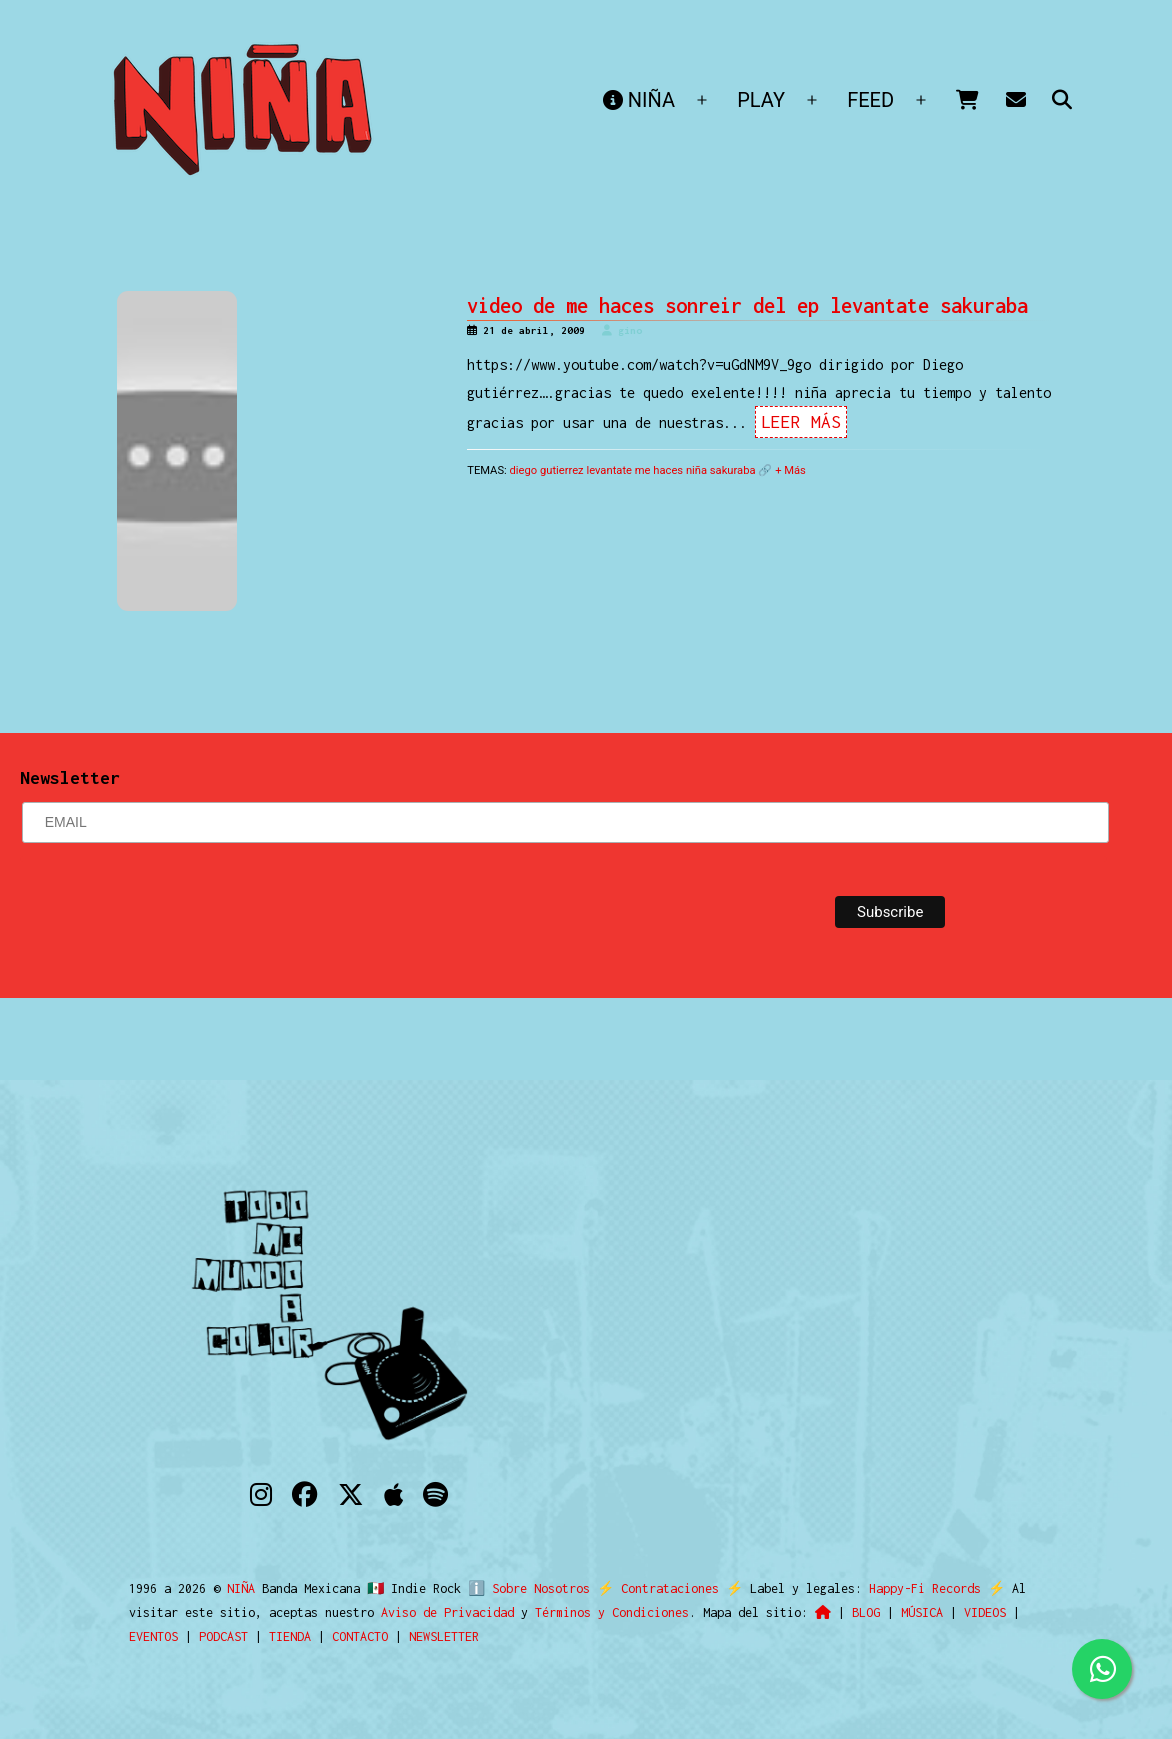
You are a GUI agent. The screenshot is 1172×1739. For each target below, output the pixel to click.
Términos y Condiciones (612, 1612)
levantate (609, 470)
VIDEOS (985, 1612)
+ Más (790, 470)
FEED (870, 100)
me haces (659, 470)
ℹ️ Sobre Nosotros (524, 1588)
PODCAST (223, 1636)
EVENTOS (153, 1636)
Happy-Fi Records (916, 1588)
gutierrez (562, 470)
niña (696, 470)
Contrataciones (661, 1588)
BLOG (866, 1612)
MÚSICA (922, 1612)
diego (524, 470)
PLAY (761, 100)
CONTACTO (360, 1636)
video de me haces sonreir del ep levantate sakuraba (747, 305)
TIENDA (290, 1636)
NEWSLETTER (444, 1636)
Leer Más (801, 422)
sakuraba (733, 470)
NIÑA (639, 100)
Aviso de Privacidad (447, 1612)
